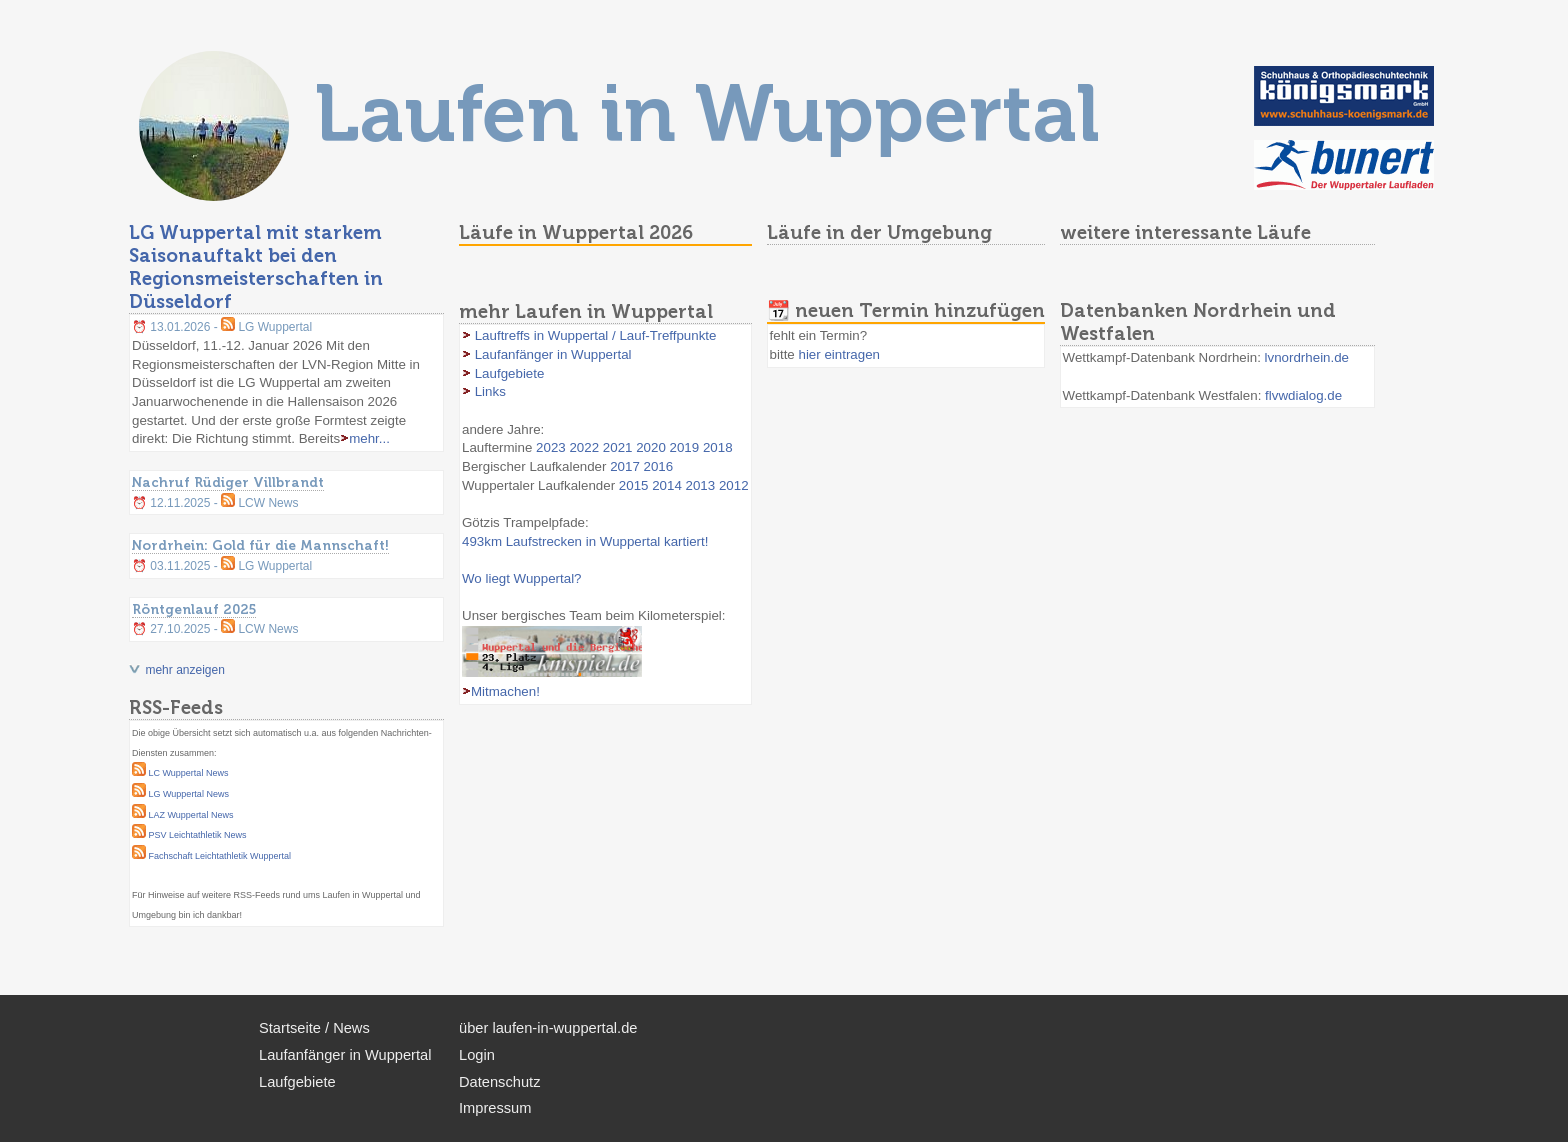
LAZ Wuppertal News (191, 815)
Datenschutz (499, 1082)
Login (477, 1055)
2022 (584, 447)
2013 (701, 485)
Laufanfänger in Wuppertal (553, 354)
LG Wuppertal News (189, 794)
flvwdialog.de (1303, 395)
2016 (659, 466)
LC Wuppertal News (189, 773)
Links (490, 391)
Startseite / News (314, 1028)
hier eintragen (839, 354)
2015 (634, 485)
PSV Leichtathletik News (198, 835)
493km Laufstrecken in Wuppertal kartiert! (585, 541)
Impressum (495, 1108)
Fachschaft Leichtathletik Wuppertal (220, 856)
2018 (718, 447)
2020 (651, 447)
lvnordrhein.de (1307, 357)
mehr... (369, 438)
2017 (625, 466)
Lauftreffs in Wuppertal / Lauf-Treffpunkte (596, 335)
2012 (734, 485)
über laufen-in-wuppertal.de (548, 1028)
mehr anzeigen (184, 670)
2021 (618, 447)
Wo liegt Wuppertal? (522, 578)
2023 (551, 447)
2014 (667, 485)
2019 (685, 447)
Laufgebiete (510, 373)
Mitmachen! (505, 691)
